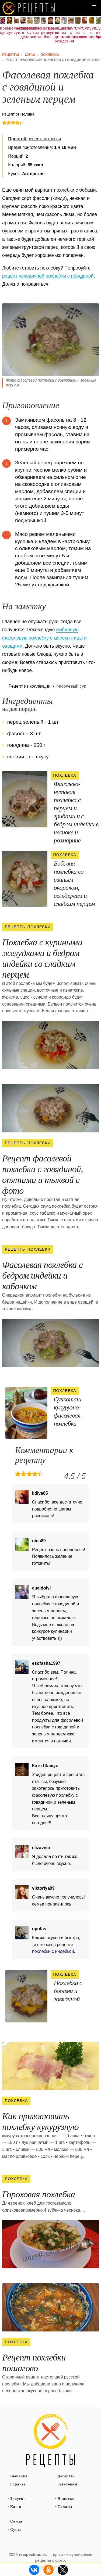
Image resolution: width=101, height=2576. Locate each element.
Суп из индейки (37, 32)
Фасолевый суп (16, 30)
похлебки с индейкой (53, 1951)
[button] (94, 7)
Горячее (18, 2484)
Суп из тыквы (78, 32)
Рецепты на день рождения (57, 34)
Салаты (65, 2507)
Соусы (16, 2521)
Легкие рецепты (43, 30)
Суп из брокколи (98, 32)
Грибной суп (30, 30)
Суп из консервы (64, 32)
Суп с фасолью (71, 32)
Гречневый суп (9, 30)
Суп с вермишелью (91, 32)
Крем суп (2, 30)
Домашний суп (50, 30)
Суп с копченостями (84, 32)
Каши (15, 2507)
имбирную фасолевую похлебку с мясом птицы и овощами (44, 638)
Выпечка (18, 2476)
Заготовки (67, 2484)
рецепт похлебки (34, 139)
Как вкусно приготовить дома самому (29, 8)
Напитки (66, 2499)
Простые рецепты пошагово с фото (51, 2440)
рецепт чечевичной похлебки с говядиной (47, 276)
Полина (27, 114)
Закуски (18, 2499)
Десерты (66, 2476)
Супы (15, 2530)
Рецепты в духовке (23, 32)
